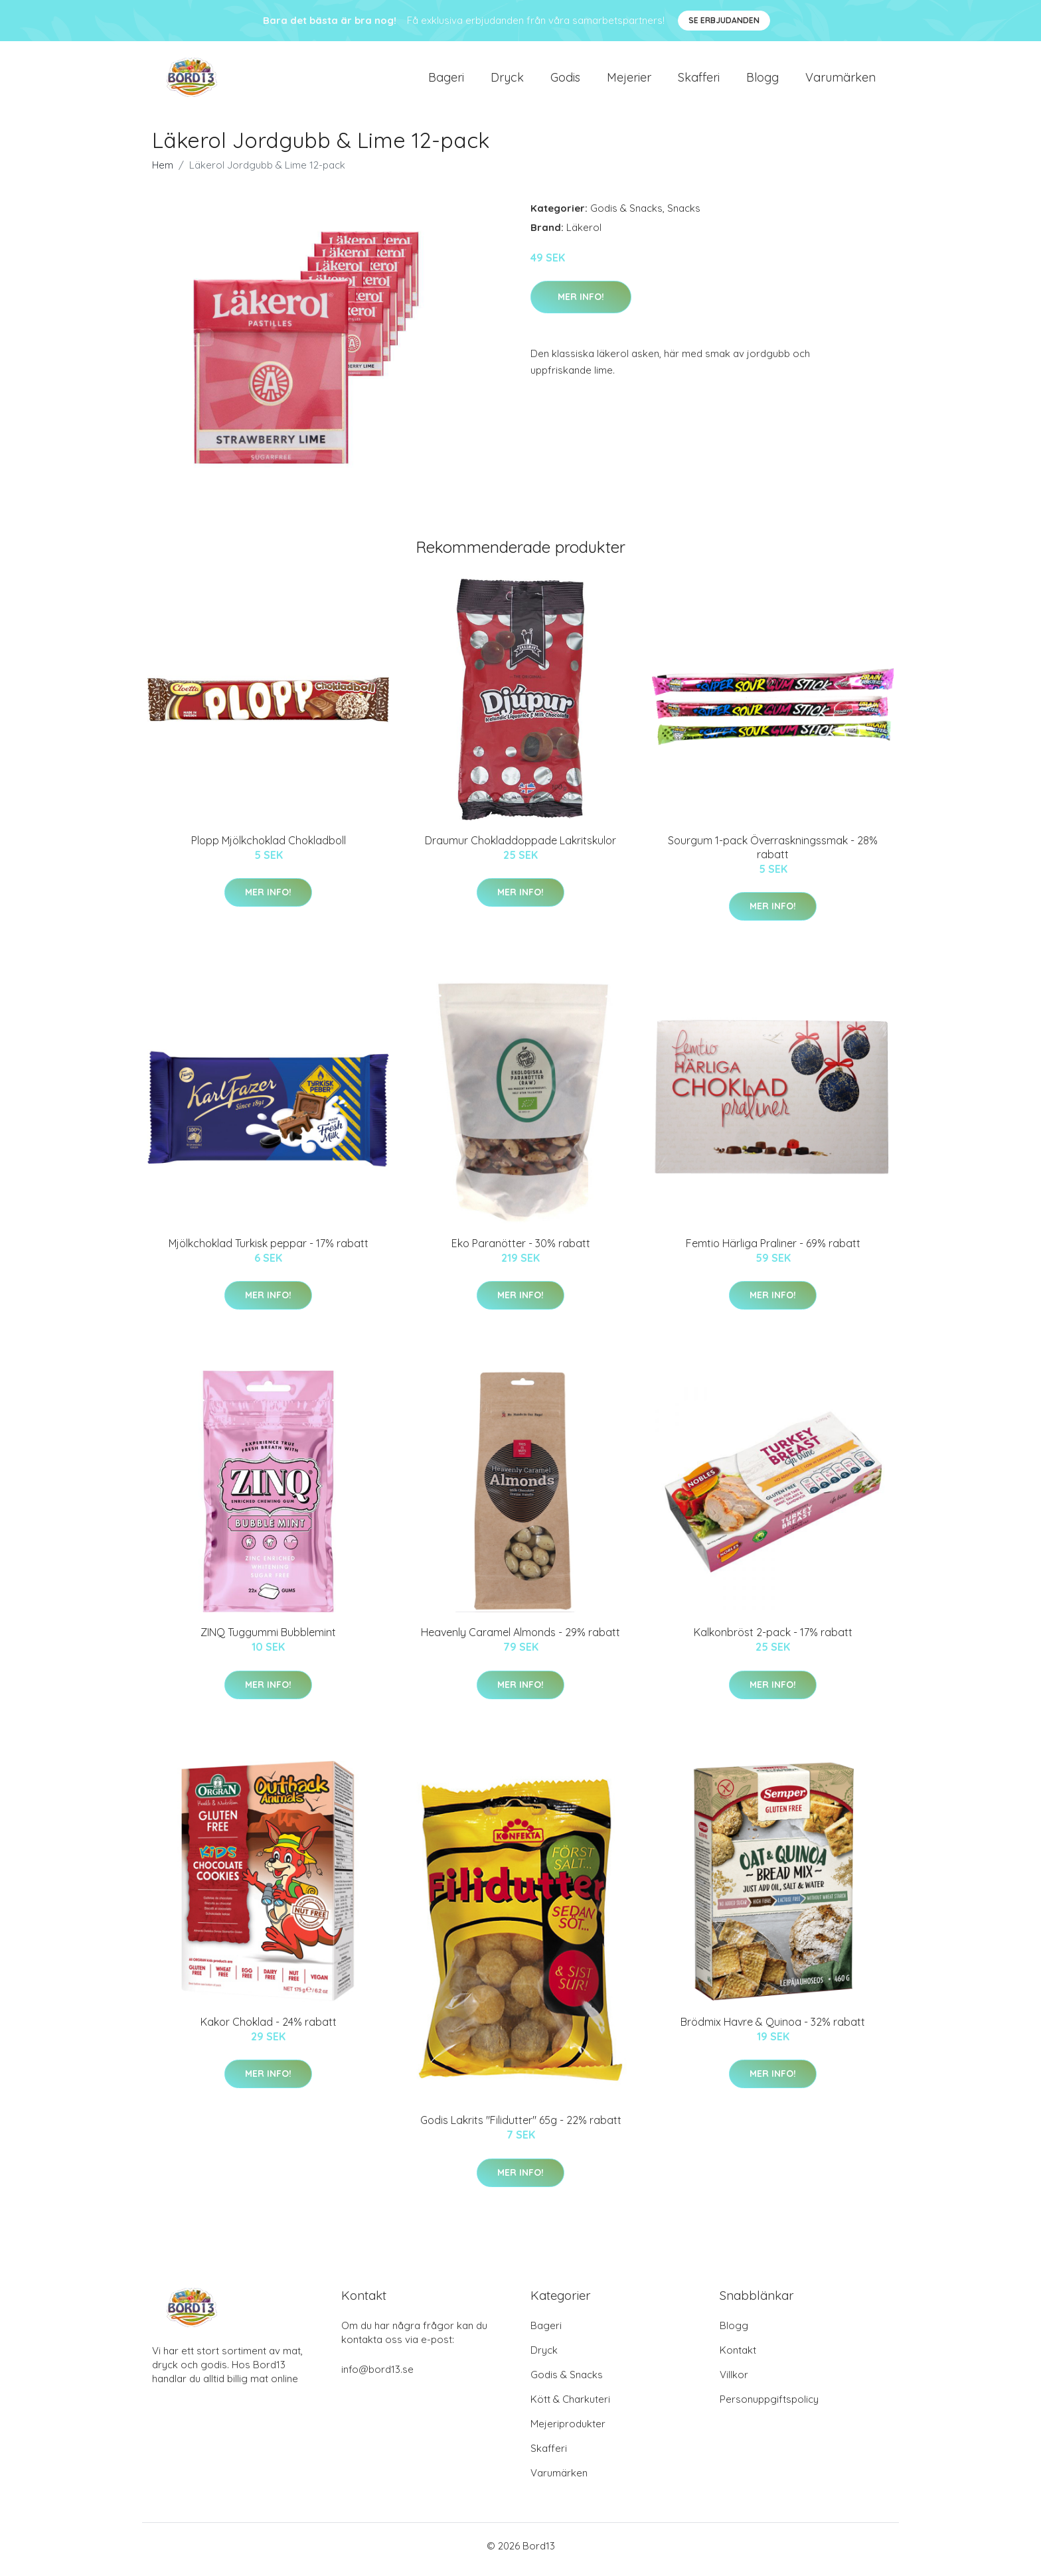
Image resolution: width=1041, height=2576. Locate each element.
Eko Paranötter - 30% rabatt (520, 1249)
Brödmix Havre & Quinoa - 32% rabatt (773, 2028)
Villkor (734, 2382)
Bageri (446, 80)
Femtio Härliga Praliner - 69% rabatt (773, 1249)
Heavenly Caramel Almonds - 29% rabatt (520, 1639)
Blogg (762, 80)
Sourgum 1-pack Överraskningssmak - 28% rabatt (773, 854)
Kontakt (738, 2357)
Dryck (507, 80)
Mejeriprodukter (567, 2431)
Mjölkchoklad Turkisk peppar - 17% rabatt (268, 1249)
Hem (162, 171)
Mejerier (629, 80)
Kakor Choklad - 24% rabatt (268, 2028)
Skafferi (699, 80)
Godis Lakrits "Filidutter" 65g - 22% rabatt (520, 2127)
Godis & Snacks (626, 214)
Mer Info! (581, 303)
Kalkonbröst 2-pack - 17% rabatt (773, 1639)
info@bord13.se (377, 2376)
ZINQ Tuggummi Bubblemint (268, 1639)
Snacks (683, 214)
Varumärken (840, 80)
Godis (565, 80)
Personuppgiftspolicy (769, 2406)
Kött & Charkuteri (570, 2406)
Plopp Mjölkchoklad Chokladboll (268, 847)
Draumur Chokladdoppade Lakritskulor (520, 847)
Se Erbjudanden (724, 20)
